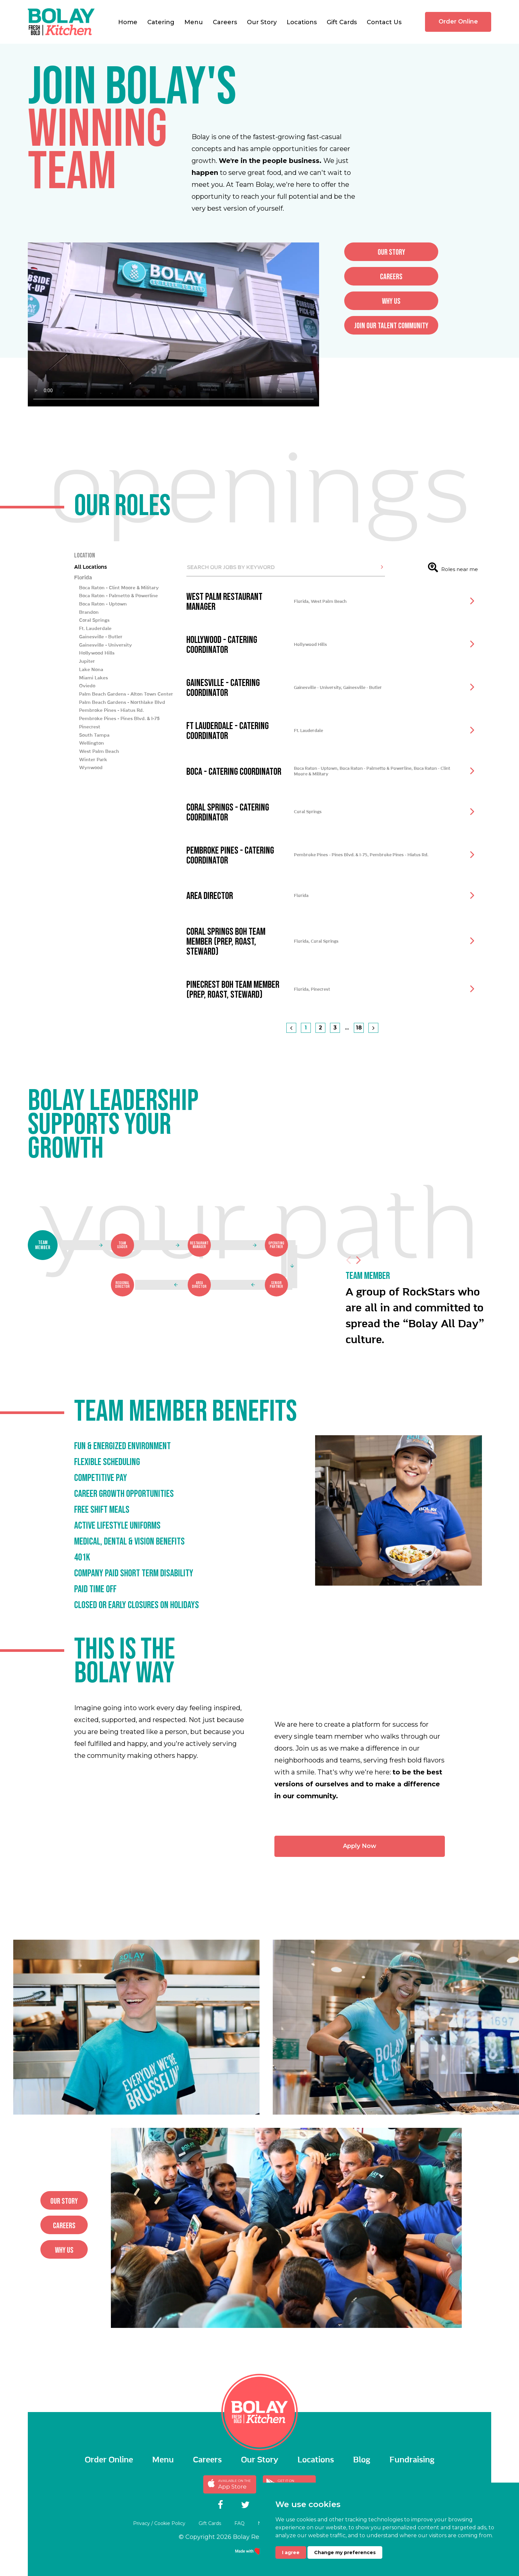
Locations (302, 22)
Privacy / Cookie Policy (137, 2522)
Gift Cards (342, 22)
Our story (424, 252)
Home (127, 22)
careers (424, 277)
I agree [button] (291, 2552)
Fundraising (412, 2459)
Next (358, 1293)
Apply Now (392, 1846)
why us (424, 301)
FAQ (233, 2522)
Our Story (262, 22)
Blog (361, 2459)
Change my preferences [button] (345, 2552)
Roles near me (453, 600)
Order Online (458, 21)
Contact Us (384, 22)
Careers (225, 22)
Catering (160, 22)
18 (359, 1061)
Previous (349, 1293)
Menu (193, 22)
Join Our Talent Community (424, 326)
